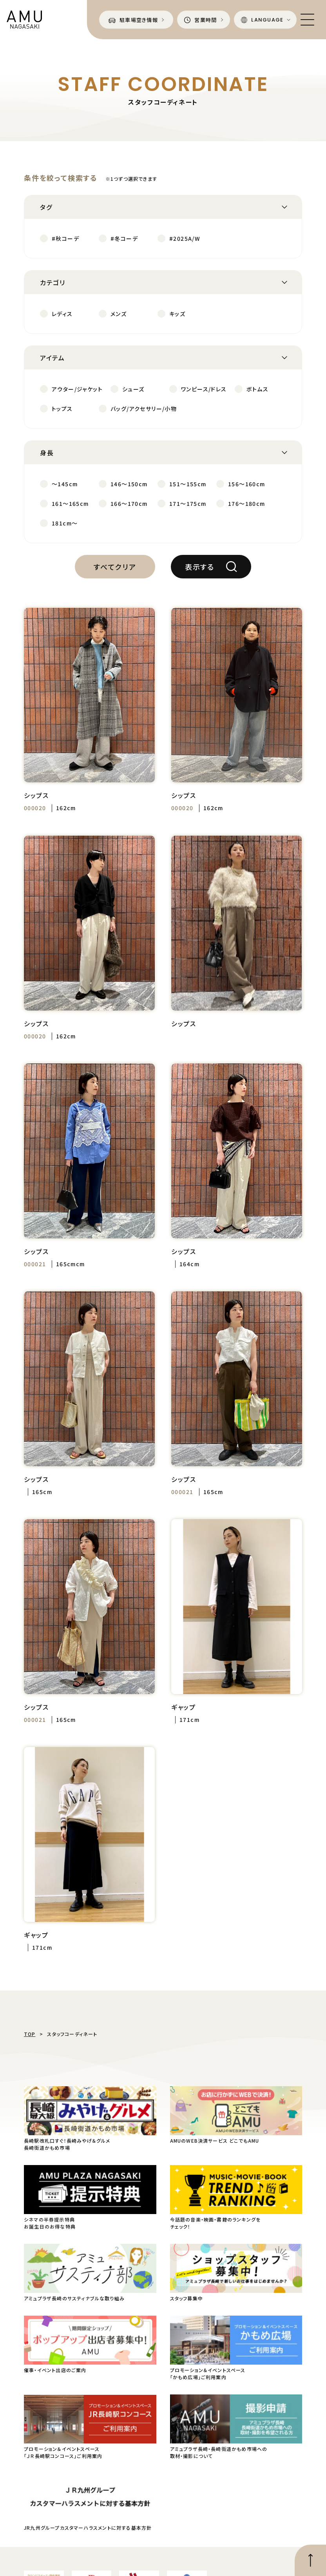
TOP (30, 2034)
